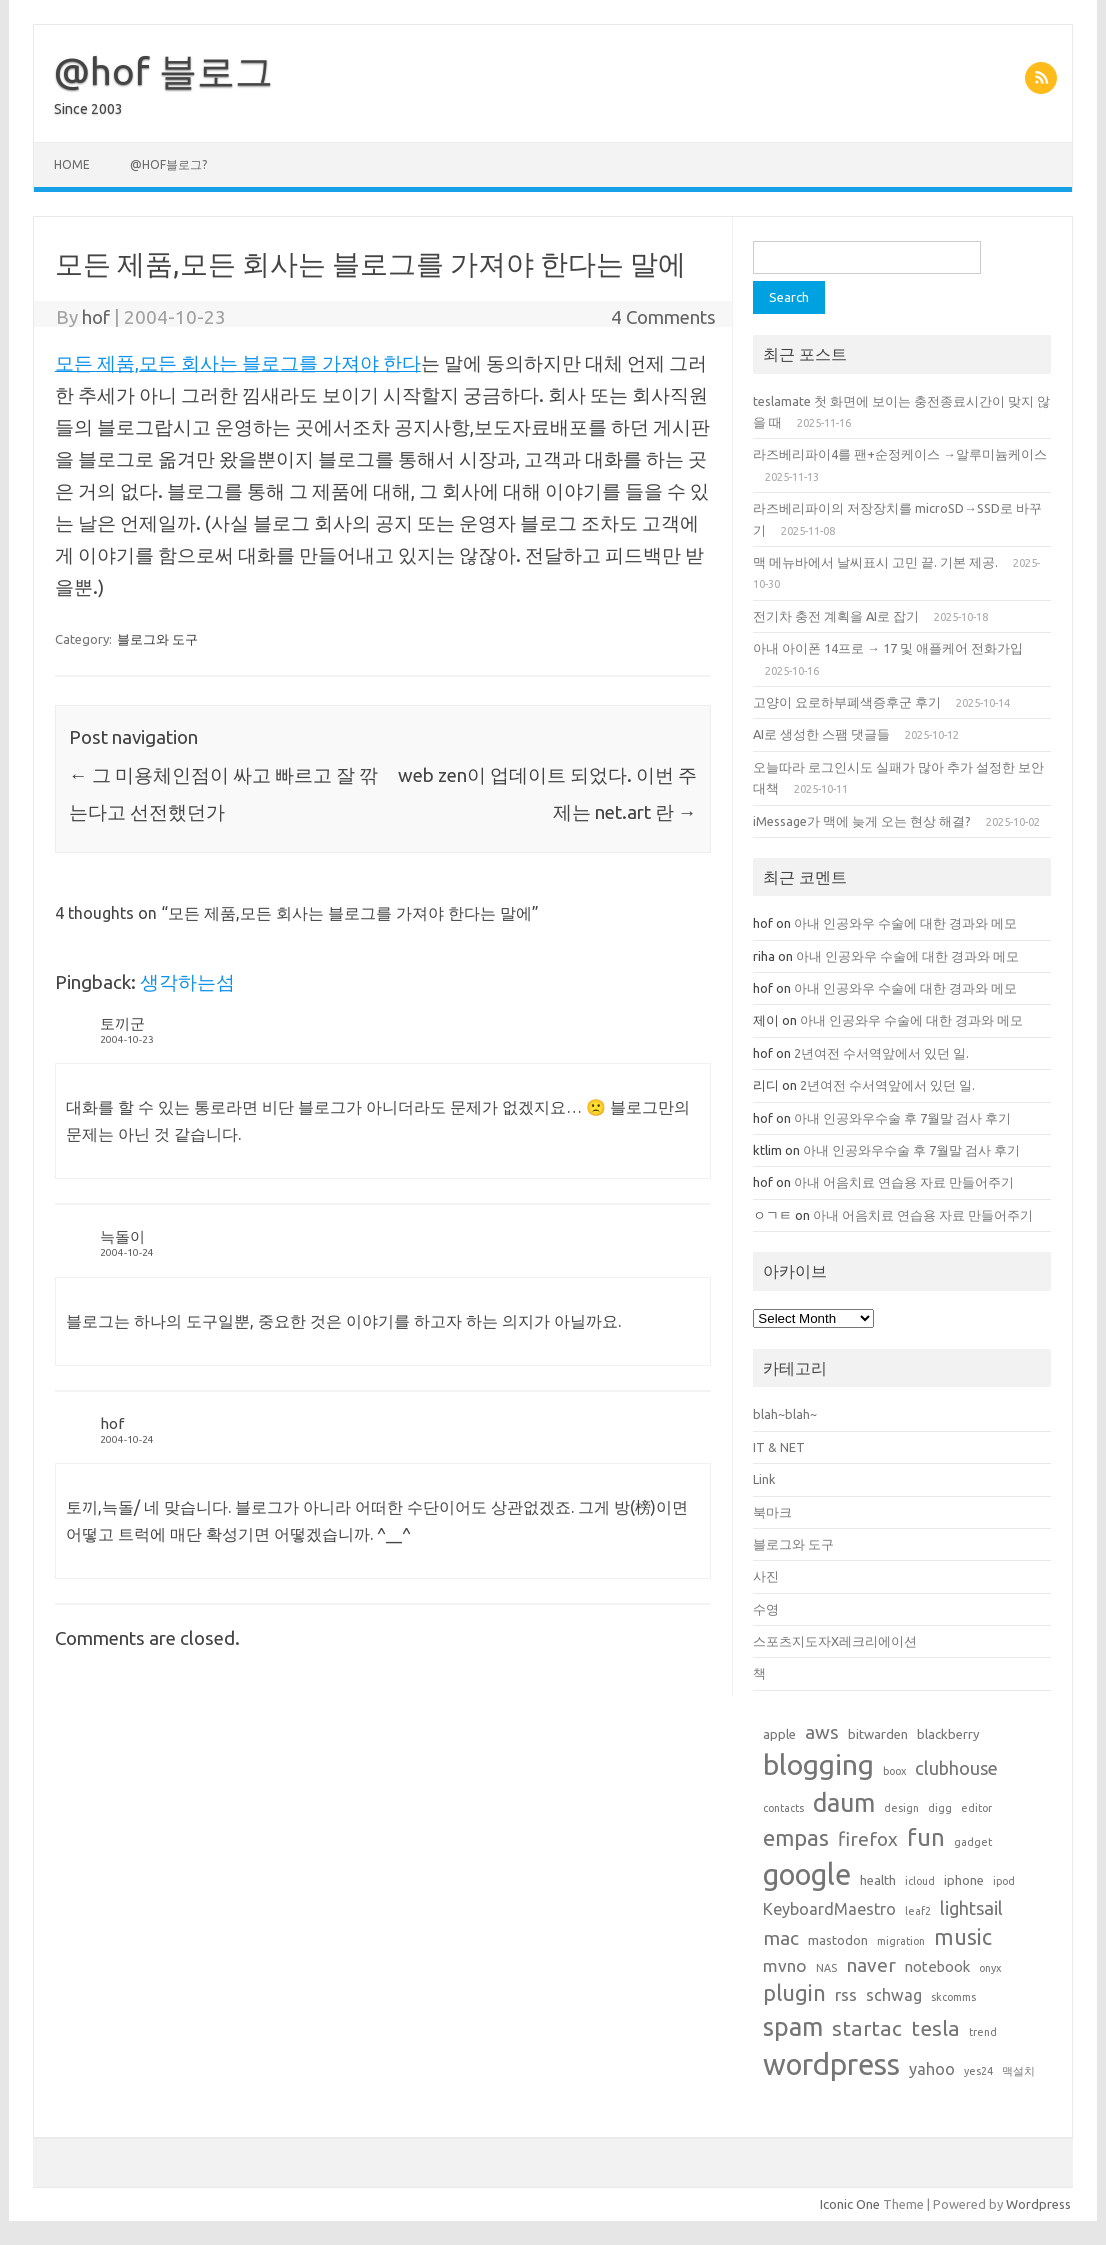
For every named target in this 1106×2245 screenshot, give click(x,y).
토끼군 (122, 1023)
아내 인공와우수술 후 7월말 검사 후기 (902, 1118)
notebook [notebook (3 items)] (937, 1966)
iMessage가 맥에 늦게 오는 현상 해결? (862, 821)
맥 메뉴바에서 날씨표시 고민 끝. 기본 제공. (875, 562)
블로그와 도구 (157, 639)
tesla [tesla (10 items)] (935, 2028)
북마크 (772, 1512)
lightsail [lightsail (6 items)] (971, 1908)
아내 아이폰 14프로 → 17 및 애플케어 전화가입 (888, 648)
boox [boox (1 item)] (894, 1771)
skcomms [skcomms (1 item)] (953, 1997)
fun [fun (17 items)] (926, 1837)
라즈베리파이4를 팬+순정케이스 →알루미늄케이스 (900, 454)
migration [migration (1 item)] (901, 1941)
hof (96, 317)
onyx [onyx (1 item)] (990, 1968)
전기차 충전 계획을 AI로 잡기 (836, 616)
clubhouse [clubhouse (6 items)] (956, 1768)
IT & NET (779, 1447)
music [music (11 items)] (963, 1937)
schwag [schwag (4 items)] (894, 1995)
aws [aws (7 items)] (822, 1732)
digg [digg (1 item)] (940, 1808)
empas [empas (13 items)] (796, 1837)
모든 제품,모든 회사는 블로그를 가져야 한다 (238, 363)
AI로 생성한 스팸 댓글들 (821, 734)
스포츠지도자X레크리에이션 (835, 1641)
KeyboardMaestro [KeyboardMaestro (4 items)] (829, 1909)
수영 (766, 1609)
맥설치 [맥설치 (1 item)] (1018, 2071)
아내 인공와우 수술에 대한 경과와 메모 (907, 923)
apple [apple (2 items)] (779, 1734)
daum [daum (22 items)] (844, 1802)
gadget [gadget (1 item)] (973, 1842)
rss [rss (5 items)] (846, 1994)
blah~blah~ (785, 1414)
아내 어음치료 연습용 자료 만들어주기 (904, 1182)
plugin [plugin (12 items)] (794, 1993)
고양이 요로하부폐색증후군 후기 (847, 702)
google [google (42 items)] (807, 1874)
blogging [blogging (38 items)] (818, 1764)
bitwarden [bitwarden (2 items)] (878, 1734)
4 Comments (663, 317)
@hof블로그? (168, 164)
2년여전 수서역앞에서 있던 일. (881, 1053)
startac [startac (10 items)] (867, 2028)
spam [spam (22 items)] (793, 2026)
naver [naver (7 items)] (871, 1965)
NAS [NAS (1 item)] (826, 1968)
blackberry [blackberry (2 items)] (948, 1734)
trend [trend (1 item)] (983, 2032)
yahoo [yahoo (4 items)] (932, 2069)
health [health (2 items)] (878, 1880)
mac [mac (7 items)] (781, 1938)
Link (764, 1479)
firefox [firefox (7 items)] (868, 1839)
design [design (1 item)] (901, 1808)
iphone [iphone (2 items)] (964, 1880)
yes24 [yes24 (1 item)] (978, 2071)
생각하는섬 (187, 982)
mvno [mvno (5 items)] (785, 1965)
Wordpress (1038, 2204)
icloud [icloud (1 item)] (920, 1881)
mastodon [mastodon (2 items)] (838, 1940)
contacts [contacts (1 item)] (783, 1808)
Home (72, 164)
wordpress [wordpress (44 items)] (831, 2064)
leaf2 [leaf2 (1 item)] (918, 1911)
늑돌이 (122, 1236)
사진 (766, 1576)
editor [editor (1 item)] (976, 1808)
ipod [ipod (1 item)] (1004, 1881)
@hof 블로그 (163, 71)
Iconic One (850, 2204)
